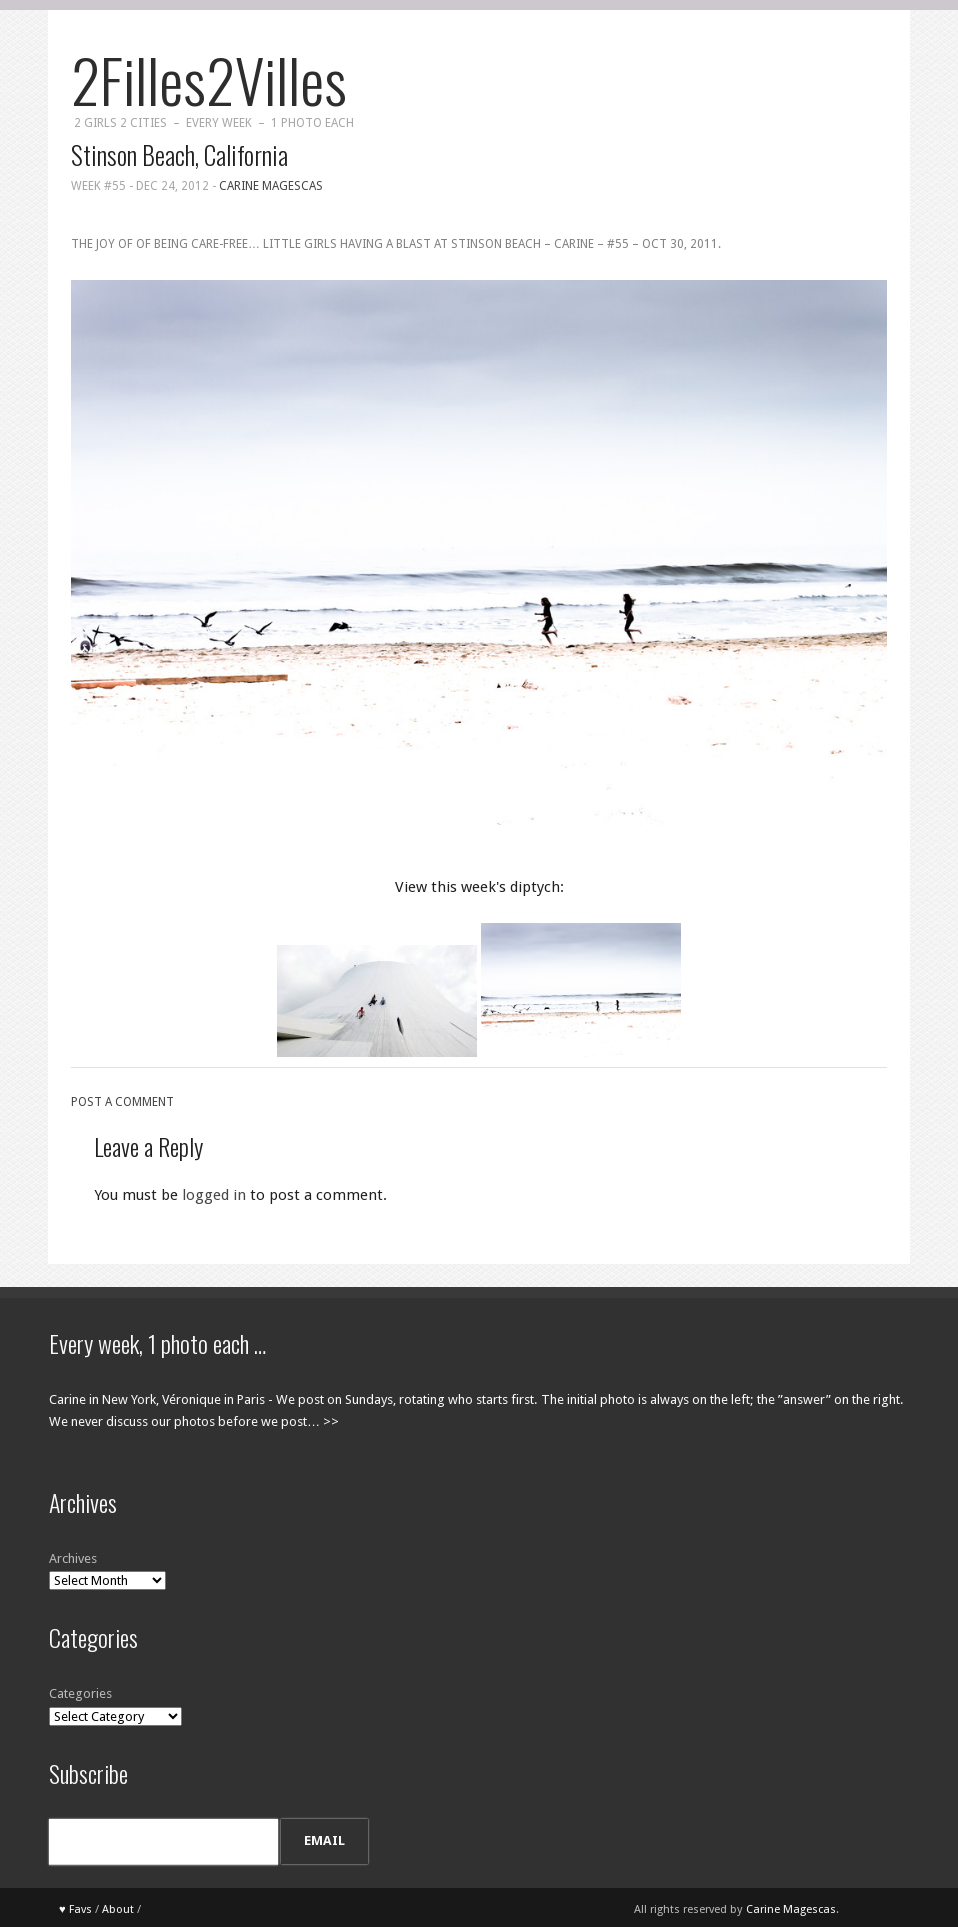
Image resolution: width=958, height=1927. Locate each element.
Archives (73, 1558)
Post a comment (122, 1102)
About (118, 1909)
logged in (214, 1195)
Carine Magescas (271, 186)
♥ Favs (75, 1909)
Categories (80, 1693)
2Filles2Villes (209, 78)
